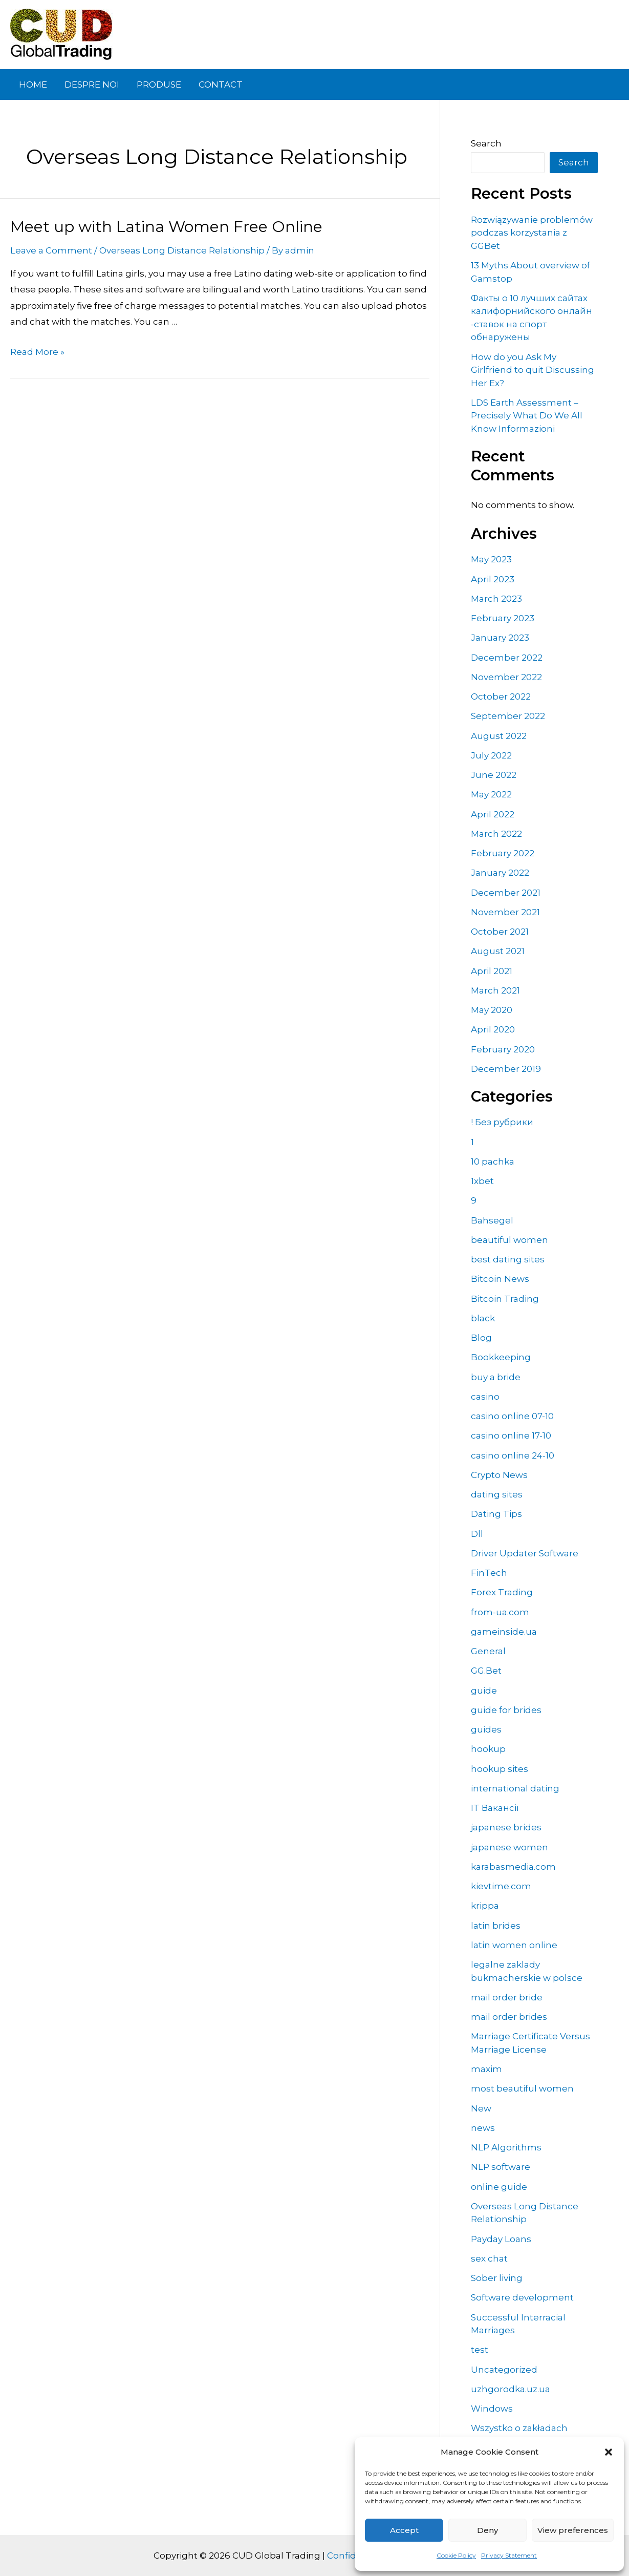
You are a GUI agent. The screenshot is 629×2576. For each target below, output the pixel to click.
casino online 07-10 (512, 1416)
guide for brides (506, 1710)
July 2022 (491, 755)
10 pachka (492, 1161)
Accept (404, 2530)
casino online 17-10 (511, 1435)
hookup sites (499, 1769)
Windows (492, 2408)
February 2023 (502, 618)
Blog (481, 1338)
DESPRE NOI (91, 84)
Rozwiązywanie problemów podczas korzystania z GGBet (532, 233)
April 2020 (493, 1029)
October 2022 (501, 696)
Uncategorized (504, 2369)
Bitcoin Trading (505, 1299)
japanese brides (506, 1827)
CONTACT (221, 84)
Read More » (37, 352)
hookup (488, 1749)
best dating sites (508, 1259)
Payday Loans (501, 2239)
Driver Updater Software (524, 1553)
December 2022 (507, 657)
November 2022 (506, 677)
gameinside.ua (504, 1632)
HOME (33, 84)
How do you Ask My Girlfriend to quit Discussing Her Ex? (532, 370)
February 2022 (502, 853)
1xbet (482, 1181)
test (479, 2350)
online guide (499, 2187)
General (488, 1651)
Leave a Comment (51, 250)
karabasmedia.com (513, 1867)
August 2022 (499, 736)
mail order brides (509, 2017)
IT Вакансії (495, 1808)
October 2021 (500, 931)
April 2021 (491, 971)
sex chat (489, 2258)
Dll (477, 1534)
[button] (608, 2452)
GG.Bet (486, 1670)
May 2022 (491, 794)
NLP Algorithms (506, 2147)
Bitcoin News (500, 1279)
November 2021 (505, 912)
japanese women (509, 1847)
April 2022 (492, 814)
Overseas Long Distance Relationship (182, 250)
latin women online (514, 1945)
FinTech (489, 1573)
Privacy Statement (509, 2555)
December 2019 (506, 1069)
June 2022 (493, 775)
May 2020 (491, 1010)
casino (485, 1396)
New (481, 2108)
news (483, 2128)
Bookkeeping (501, 1357)
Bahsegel (492, 1220)
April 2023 (492, 579)
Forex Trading (502, 1592)
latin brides (495, 1925)
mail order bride (507, 1997)
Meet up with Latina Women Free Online (166, 226)
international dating (515, 1788)
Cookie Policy (456, 2555)
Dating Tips (496, 1514)
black (483, 1318)
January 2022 (500, 873)
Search (486, 143)
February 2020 (503, 1049)
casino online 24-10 (512, 1455)
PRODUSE (159, 84)
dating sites (497, 1494)
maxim (486, 2069)
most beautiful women (522, 2088)
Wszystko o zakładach (519, 2428)
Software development (522, 2297)
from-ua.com (500, 1612)
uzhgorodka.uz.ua (510, 2389)
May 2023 (491, 559)
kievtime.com (501, 1886)
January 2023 (500, 637)
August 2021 (498, 951)
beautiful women (509, 1240)
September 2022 (508, 716)
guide (484, 1690)
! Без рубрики (502, 1122)
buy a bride (495, 1377)
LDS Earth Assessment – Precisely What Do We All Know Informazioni (526, 415)
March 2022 (496, 834)
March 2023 (496, 599)
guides (486, 1729)
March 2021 (495, 990)
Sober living (497, 2278)
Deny (487, 2530)
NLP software (500, 2167)
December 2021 (505, 893)
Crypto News (499, 1475)
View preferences (572, 2530)
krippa (485, 1906)
